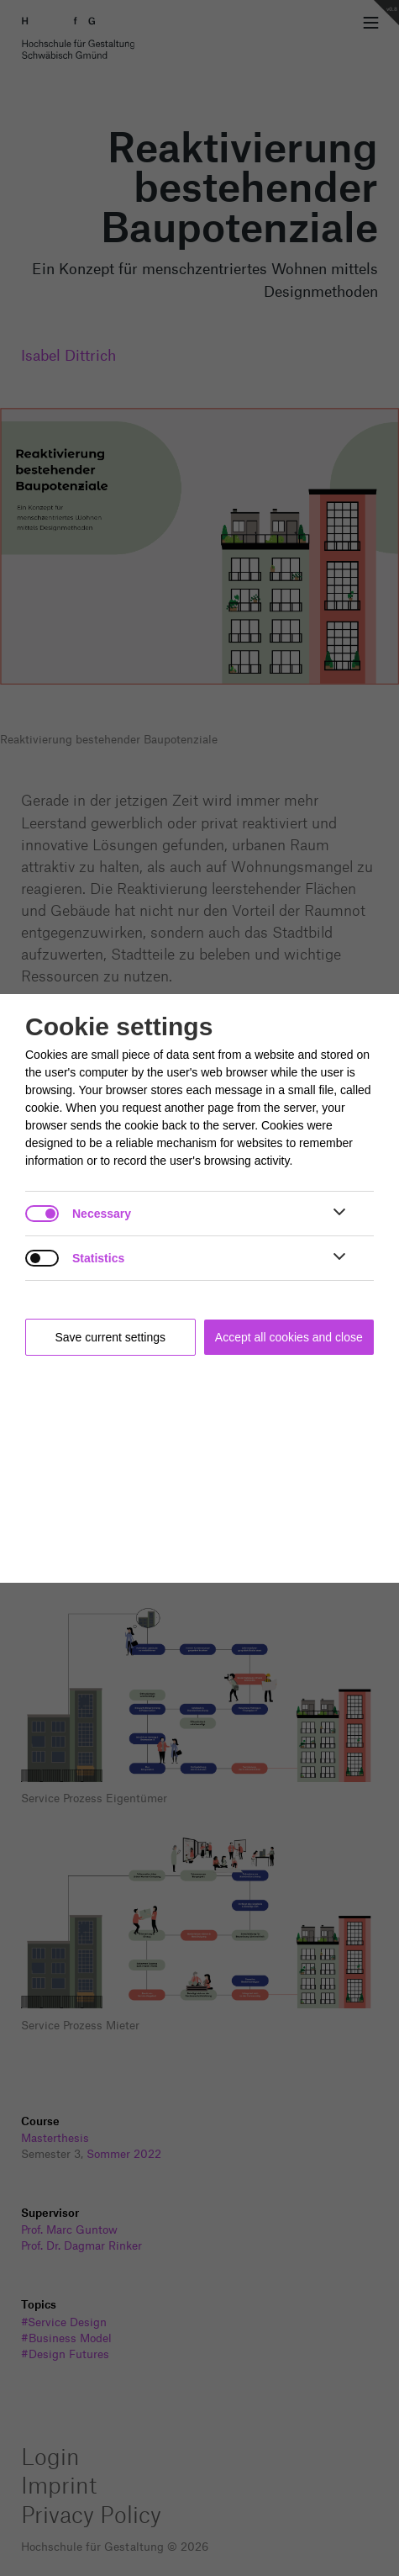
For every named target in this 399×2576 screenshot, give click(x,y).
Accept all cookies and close (289, 1337)
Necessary (101, 1213)
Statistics (98, 1258)
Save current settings (110, 1337)
